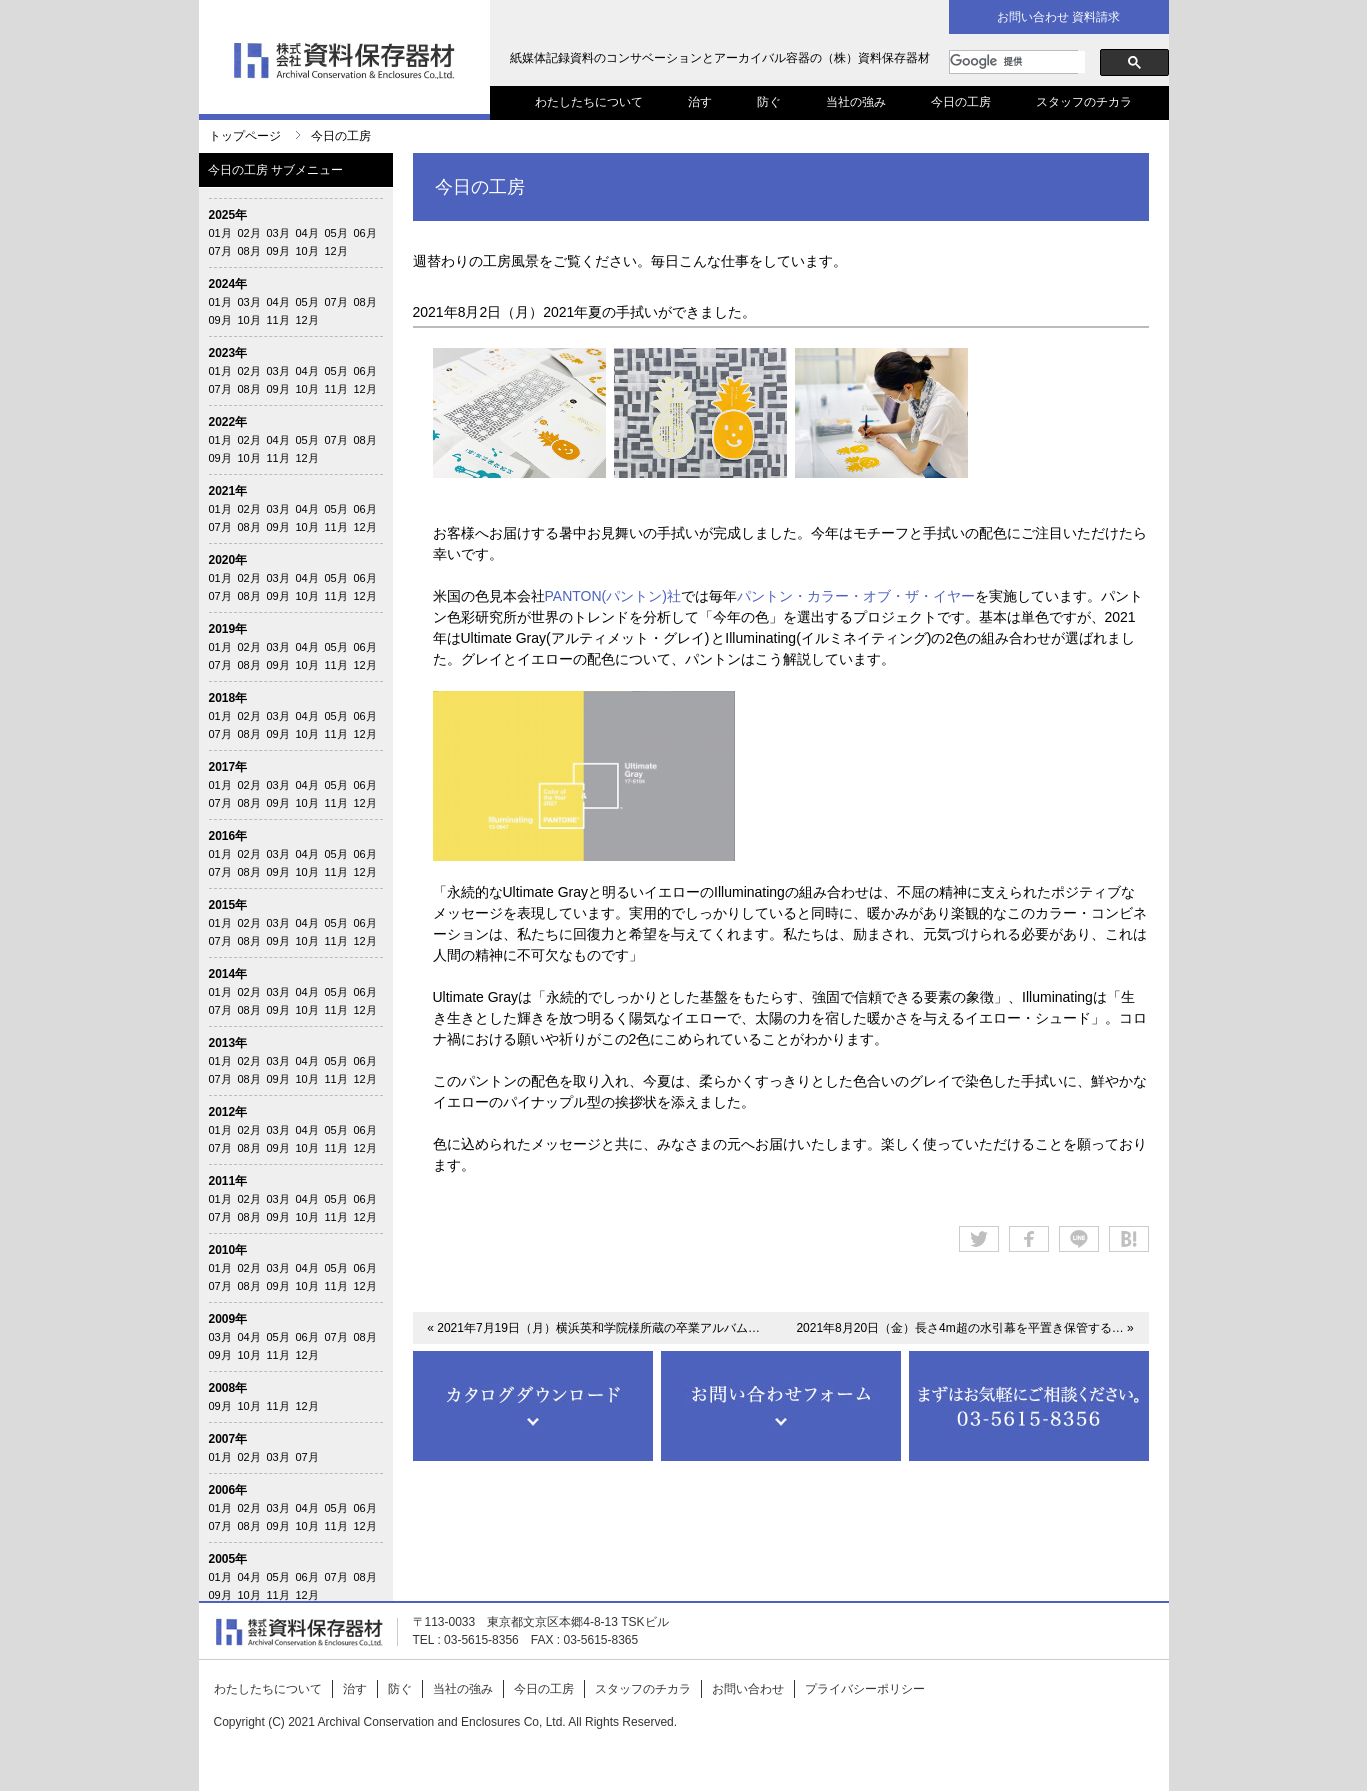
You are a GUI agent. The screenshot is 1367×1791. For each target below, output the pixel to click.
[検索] (1017, 62)
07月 (220, 251)
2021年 (228, 491)
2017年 (228, 767)
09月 (278, 251)
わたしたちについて (589, 102)
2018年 (228, 698)
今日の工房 (961, 102)
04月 (307, 233)
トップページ (245, 136)
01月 (220, 233)
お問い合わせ (748, 1689)
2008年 (228, 1388)
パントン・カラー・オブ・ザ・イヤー (856, 596)
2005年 (228, 1559)
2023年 (228, 353)
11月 (278, 320)
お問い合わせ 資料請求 (1058, 17)
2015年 (228, 905)
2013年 (228, 1043)
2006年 (228, 1490)
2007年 (228, 1439)
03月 (278, 233)
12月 (336, 251)
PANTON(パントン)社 (613, 596)
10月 (307, 251)
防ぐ (769, 102)
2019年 (228, 629)
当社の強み (856, 102)
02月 (249, 233)
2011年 (228, 1181)
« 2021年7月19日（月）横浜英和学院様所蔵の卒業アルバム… (593, 1328)
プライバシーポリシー (865, 1689)
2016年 (228, 836)
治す (700, 102)
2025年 (228, 215)
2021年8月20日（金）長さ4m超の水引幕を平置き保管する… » (964, 1328)
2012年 (228, 1112)
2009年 (228, 1319)
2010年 (228, 1250)
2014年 (228, 974)
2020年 (228, 560)
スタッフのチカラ (1084, 102)
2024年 (228, 284)
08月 (249, 251)
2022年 (228, 422)
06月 (365, 233)
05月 (336, 233)
